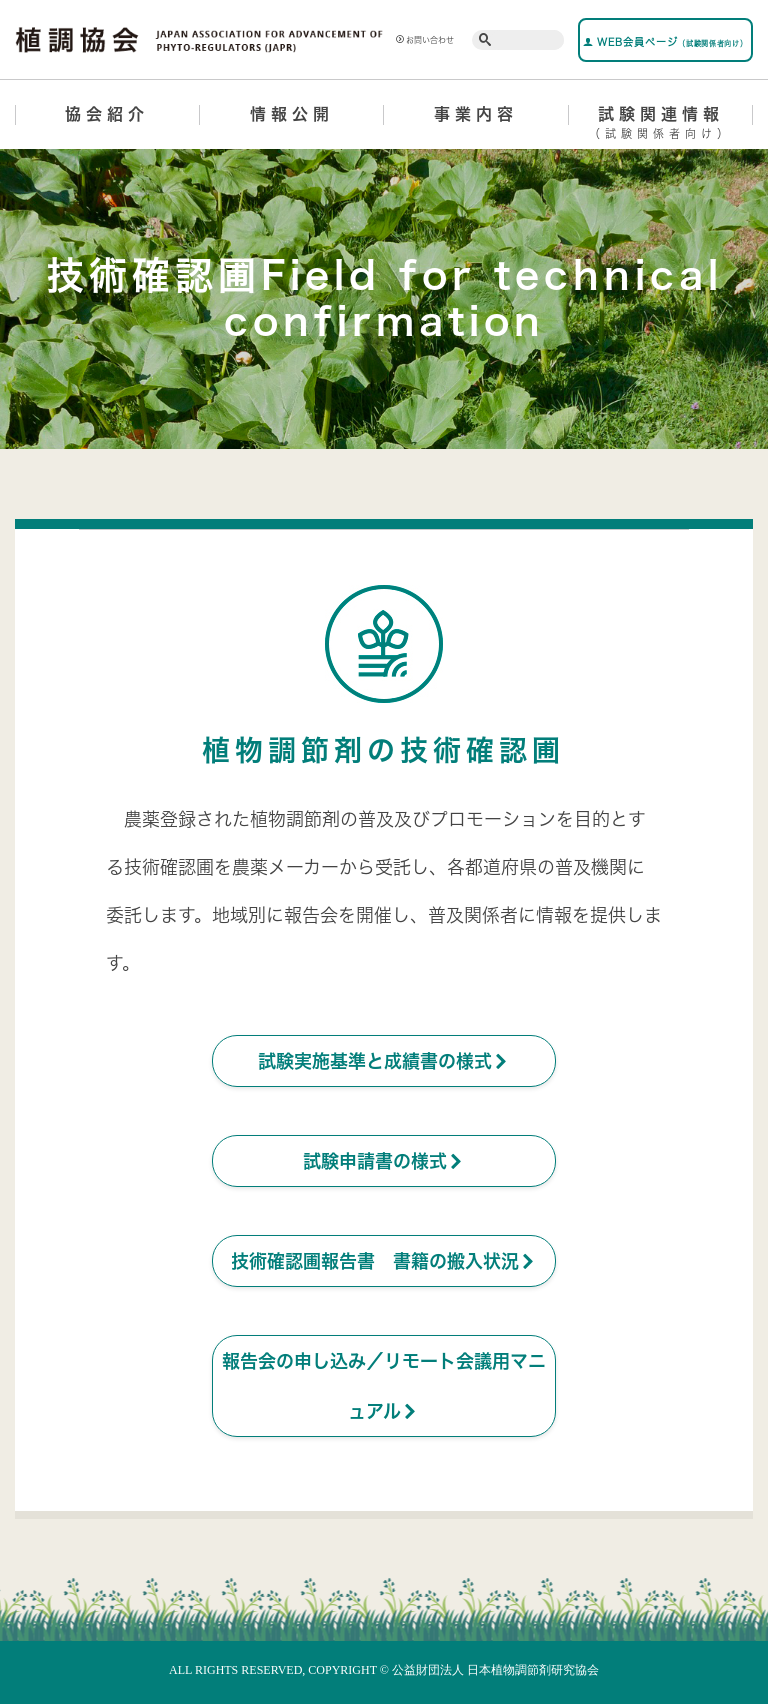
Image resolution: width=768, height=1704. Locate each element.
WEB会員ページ (665, 42)
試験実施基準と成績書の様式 (384, 1061)
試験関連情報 (661, 126)
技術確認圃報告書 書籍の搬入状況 (384, 1261)
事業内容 (476, 114)
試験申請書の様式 (384, 1161)
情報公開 (292, 114)
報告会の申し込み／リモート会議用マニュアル (384, 1387)
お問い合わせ (425, 40)
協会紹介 (107, 114)
